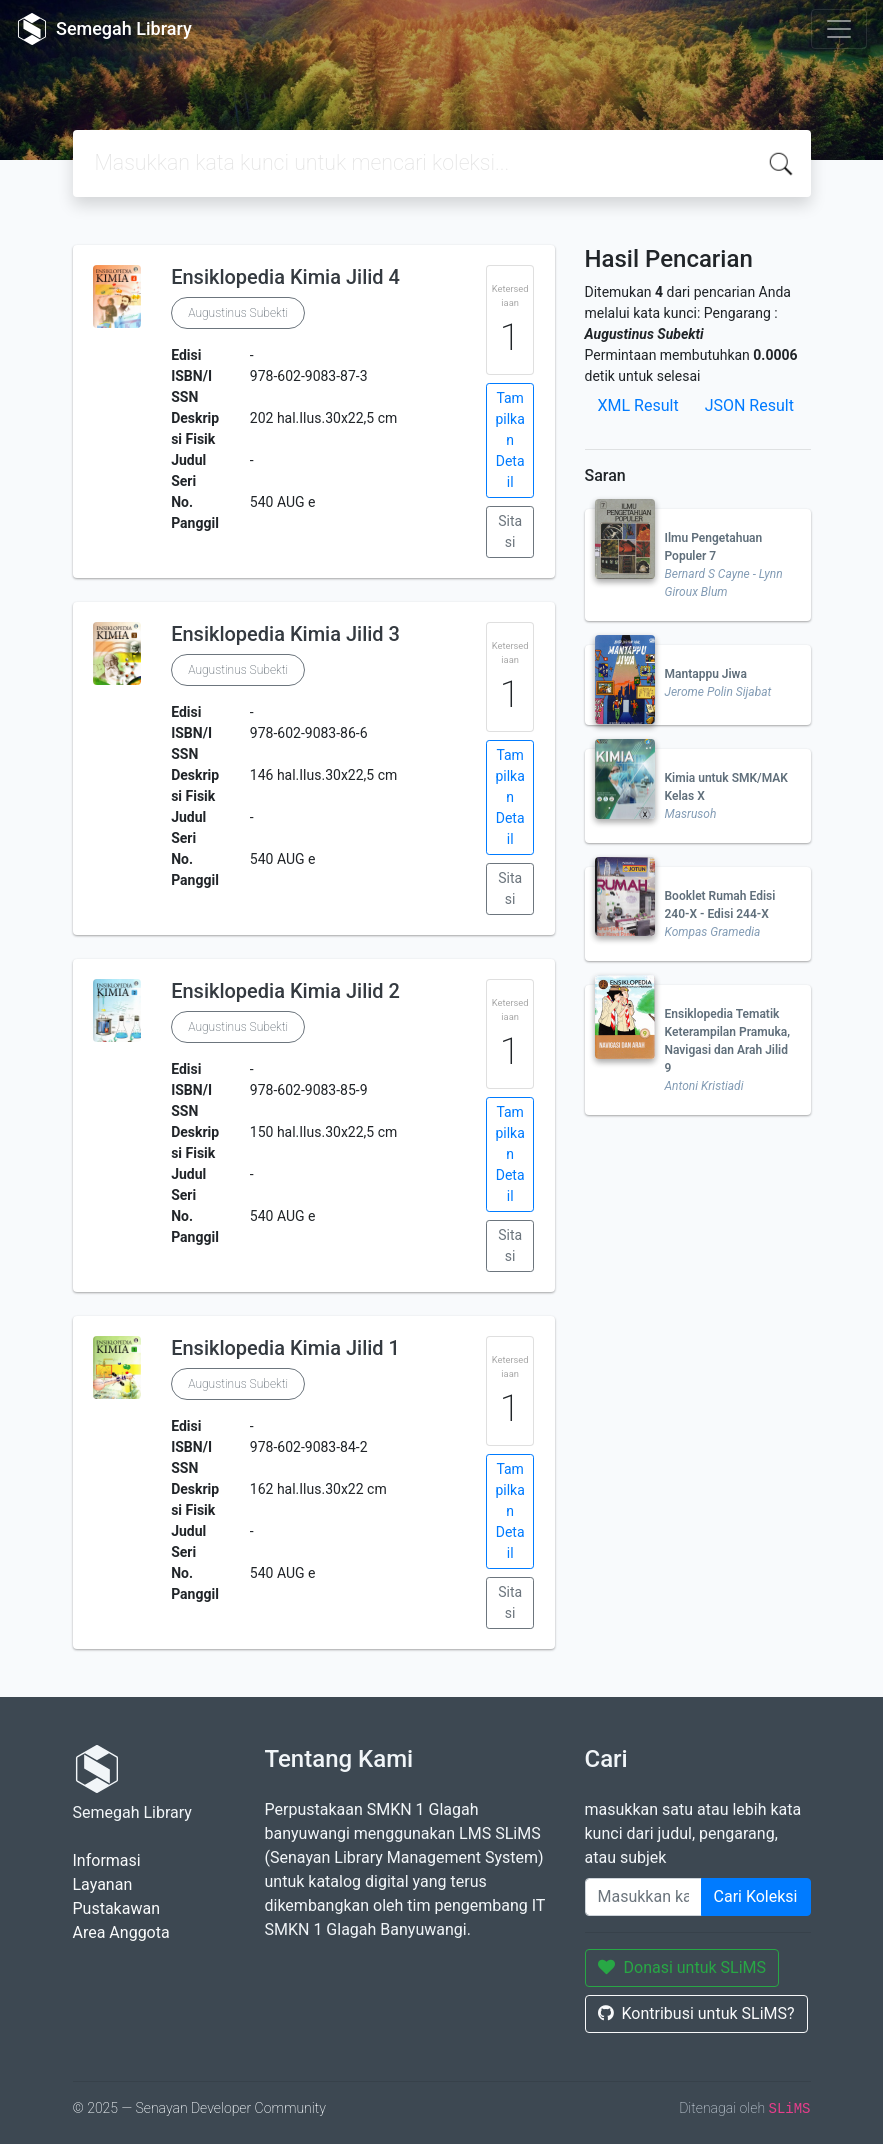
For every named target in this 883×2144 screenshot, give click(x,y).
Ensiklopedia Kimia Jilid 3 (285, 634)
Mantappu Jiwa (706, 674)
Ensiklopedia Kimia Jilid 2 (285, 991)
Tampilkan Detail (509, 440)
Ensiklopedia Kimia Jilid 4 (285, 277)
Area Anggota (121, 1932)
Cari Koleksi (756, 1896)
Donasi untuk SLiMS (682, 1967)
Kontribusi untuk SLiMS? (696, 2013)
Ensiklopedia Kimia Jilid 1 (285, 1348)
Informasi (107, 1860)
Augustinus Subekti (238, 313)
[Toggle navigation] (839, 29)
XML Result (638, 405)
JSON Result (749, 405)
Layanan (103, 1884)
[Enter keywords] (643, 1897)
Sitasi (510, 531)
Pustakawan (116, 1908)
